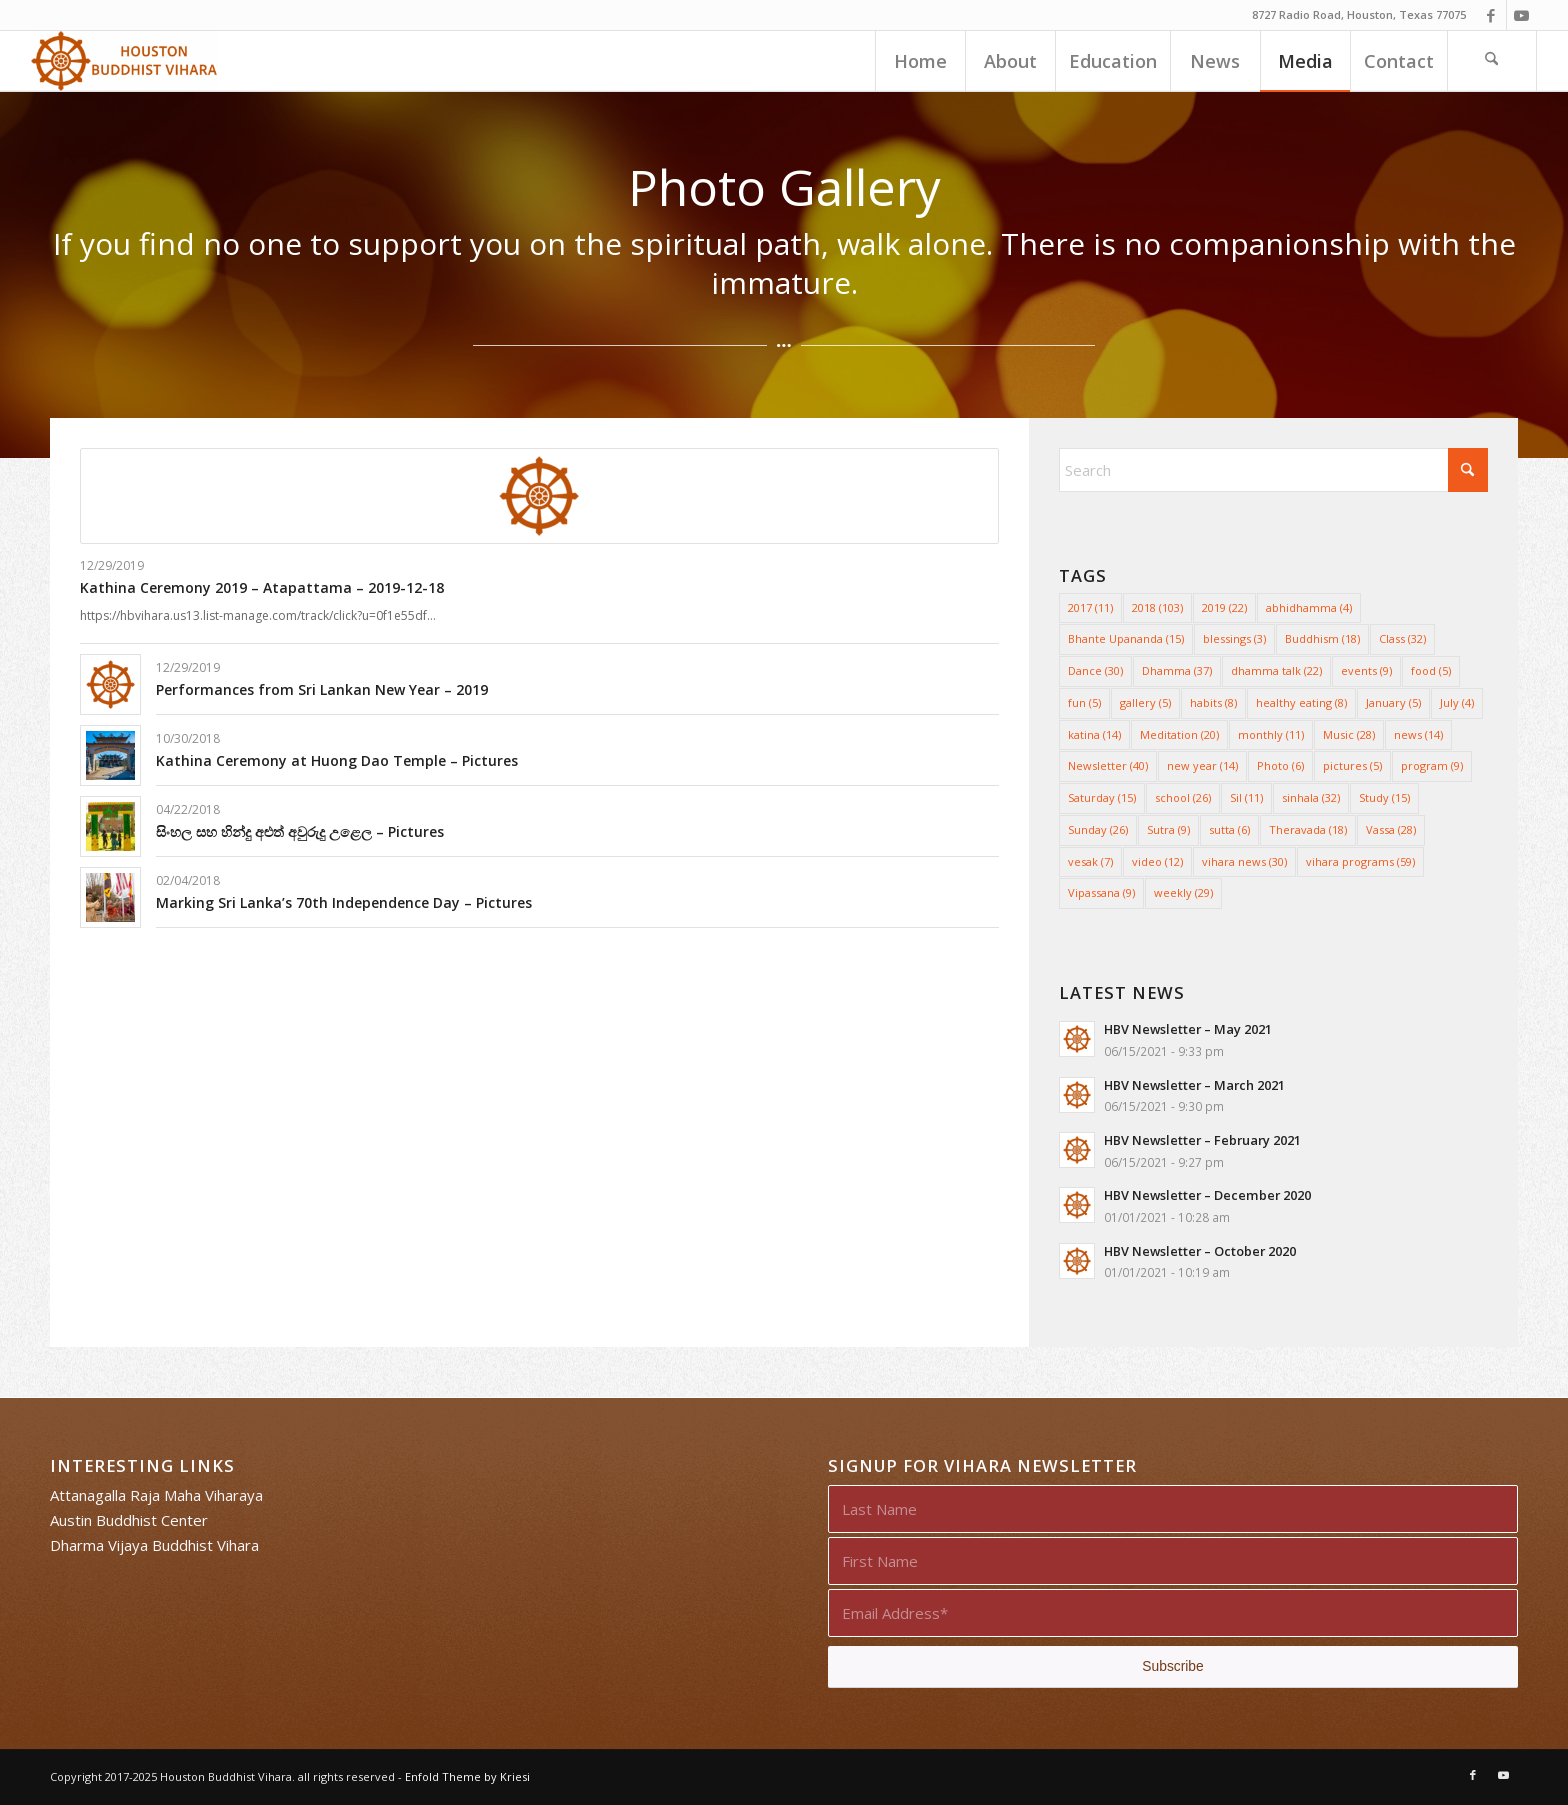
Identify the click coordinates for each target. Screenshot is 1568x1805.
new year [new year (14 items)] (1202, 765)
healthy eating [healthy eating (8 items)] (1301, 702)
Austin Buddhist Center (129, 1520)
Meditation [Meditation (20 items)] (1179, 734)
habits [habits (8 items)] (1213, 702)
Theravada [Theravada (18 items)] (1308, 829)
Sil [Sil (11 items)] (1246, 797)
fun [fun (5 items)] (1084, 702)
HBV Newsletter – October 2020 (1200, 1251)
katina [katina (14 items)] (1094, 734)
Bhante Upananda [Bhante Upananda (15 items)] (1126, 638)
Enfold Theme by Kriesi (467, 1776)
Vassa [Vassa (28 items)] (1391, 829)
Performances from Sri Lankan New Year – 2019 (322, 689)
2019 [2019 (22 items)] (1224, 607)
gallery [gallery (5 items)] (1145, 702)
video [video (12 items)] (1157, 861)
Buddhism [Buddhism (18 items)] (1322, 638)
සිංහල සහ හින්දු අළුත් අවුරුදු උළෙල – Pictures (300, 831)
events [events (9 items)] (1366, 670)
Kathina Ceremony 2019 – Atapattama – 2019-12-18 (262, 587)
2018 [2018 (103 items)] (1157, 607)
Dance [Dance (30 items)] (1095, 670)
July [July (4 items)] (1457, 702)
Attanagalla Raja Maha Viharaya (156, 1495)
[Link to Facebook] (1491, 15)
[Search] (1492, 61)
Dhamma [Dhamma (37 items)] (1177, 670)
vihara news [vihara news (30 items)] (1244, 861)
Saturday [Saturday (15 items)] (1102, 797)
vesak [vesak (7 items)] (1090, 861)
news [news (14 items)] (1418, 734)
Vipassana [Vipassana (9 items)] (1101, 892)
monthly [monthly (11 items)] (1271, 734)
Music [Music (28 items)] (1349, 734)
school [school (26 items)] (1183, 797)
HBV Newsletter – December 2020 (1207, 1195)
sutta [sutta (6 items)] (1229, 829)
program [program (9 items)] (1432, 765)
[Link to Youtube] (1522, 15)
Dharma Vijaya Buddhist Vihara (154, 1545)
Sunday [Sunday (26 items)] (1098, 829)
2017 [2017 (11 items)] (1090, 607)
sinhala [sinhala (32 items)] (1311, 797)
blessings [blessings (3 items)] (1234, 638)
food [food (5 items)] (1431, 670)
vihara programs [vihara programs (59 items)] (1360, 861)
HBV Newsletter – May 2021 (1188, 1029)
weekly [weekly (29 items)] (1183, 892)
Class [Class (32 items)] (1402, 638)
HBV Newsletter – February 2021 (1202, 1140)
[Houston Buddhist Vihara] (124, 61)
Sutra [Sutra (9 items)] (1168, 829)
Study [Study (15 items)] (1384, 797)
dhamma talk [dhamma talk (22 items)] (1276, 670)
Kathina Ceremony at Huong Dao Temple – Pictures (337, 760)
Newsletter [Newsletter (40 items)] (1108, 765)
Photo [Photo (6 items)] (1280, 765)
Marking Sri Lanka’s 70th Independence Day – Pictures (344, 902)
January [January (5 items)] (1393, 702)
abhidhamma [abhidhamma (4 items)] (1309, 607)
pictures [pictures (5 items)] (1352, 765)
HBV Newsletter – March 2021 (1194, 1085)
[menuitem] (920, 61)
